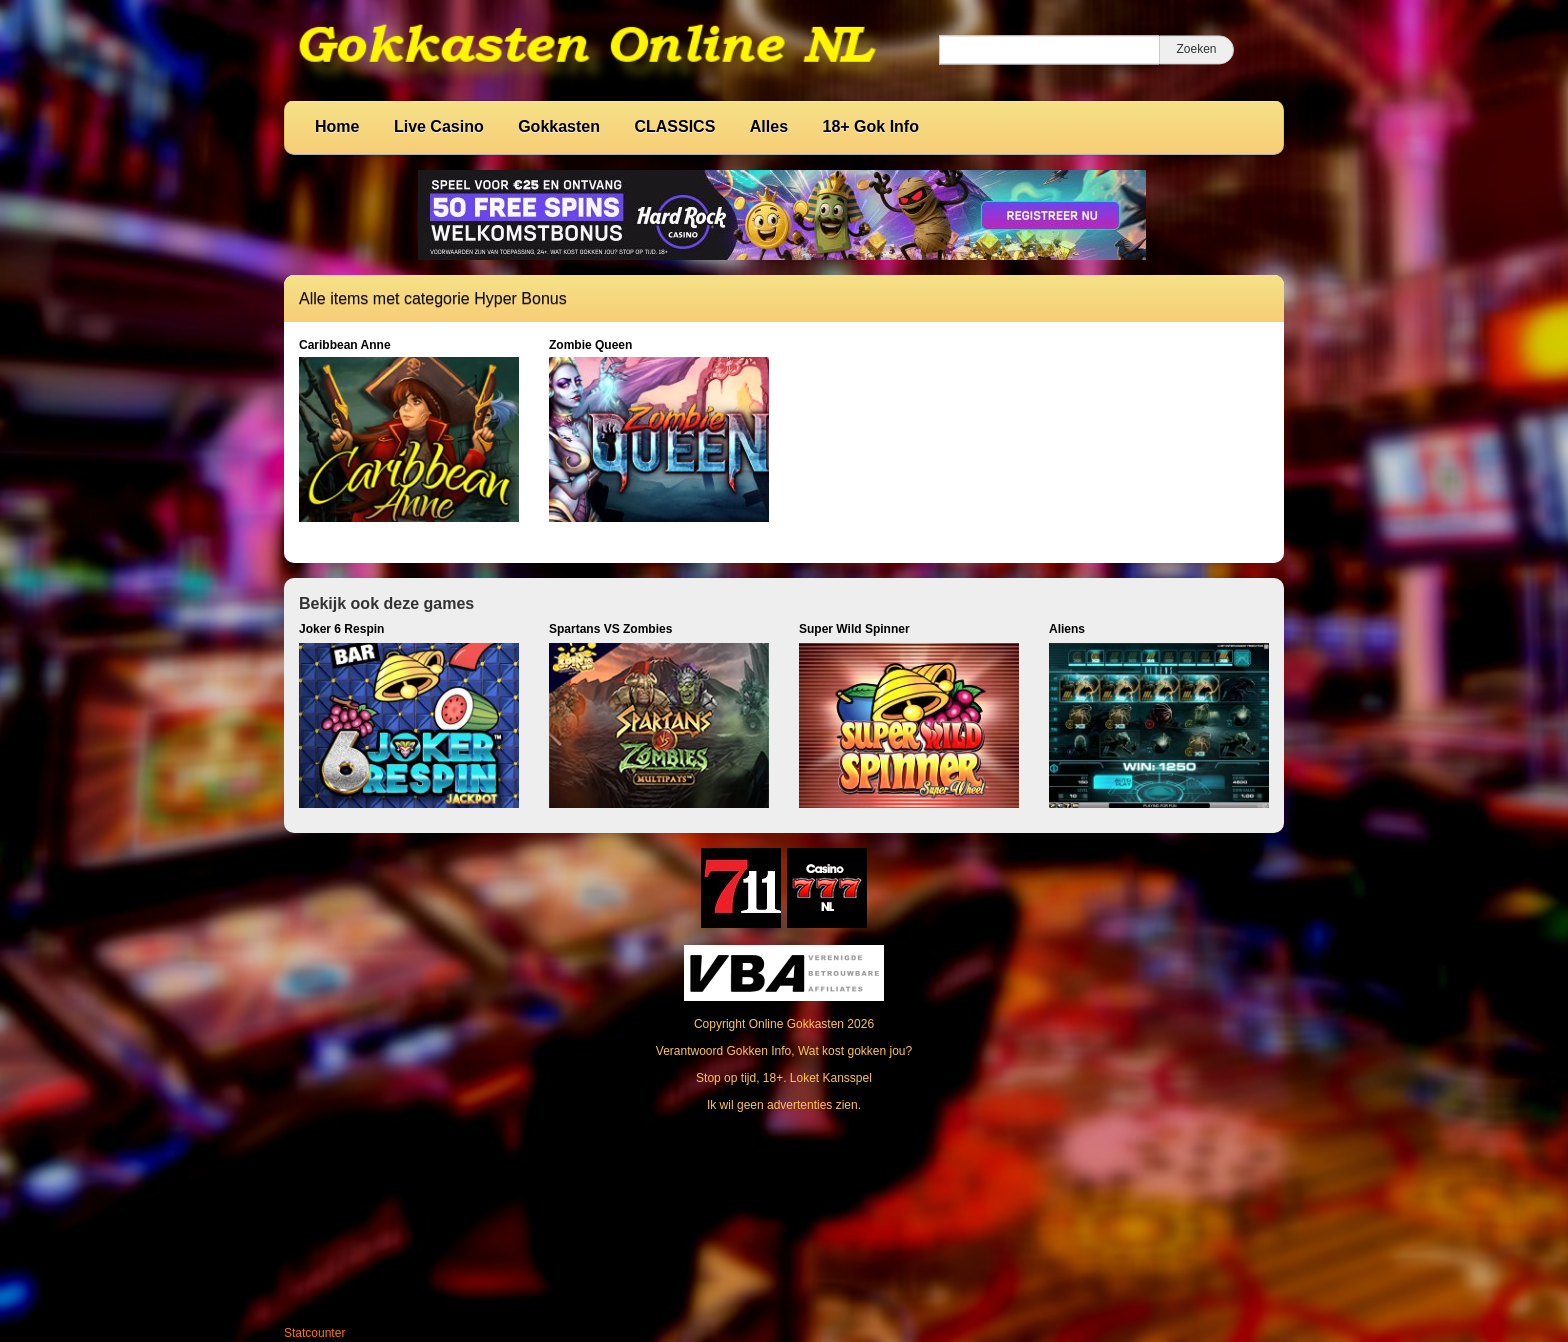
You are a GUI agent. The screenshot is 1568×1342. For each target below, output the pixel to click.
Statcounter (314, 1333)
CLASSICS (674, 126)
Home (337, 126)
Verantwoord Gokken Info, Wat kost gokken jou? (784, 1051)
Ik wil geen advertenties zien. (784, 1105)
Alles (769, 126)
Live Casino (439, 126)
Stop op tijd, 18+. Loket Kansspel (784, 1078)
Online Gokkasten (796, 1024)
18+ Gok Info (871, 126)
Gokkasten (559, 126)
